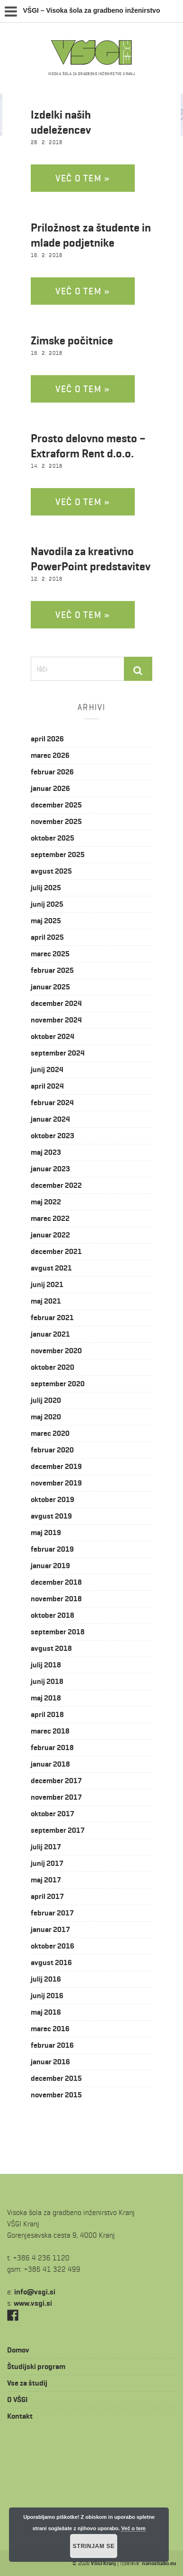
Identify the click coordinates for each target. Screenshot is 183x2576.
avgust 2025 (51, 871)
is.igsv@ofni (34, 2291)
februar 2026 (52, 771)
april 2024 (47, 1086)
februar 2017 (52, 1912)
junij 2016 (47, 1995)
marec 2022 (50, 1218)
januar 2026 (50, 788)
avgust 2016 (51, 1962)
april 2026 (47, 738)
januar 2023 (50, 1168)
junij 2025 (47, 904)
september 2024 (58, 1052)
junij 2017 (47, 1863)
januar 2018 (50, 1764)
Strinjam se (94, 2546)
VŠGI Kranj (103, 2563)
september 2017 (58, 1830)
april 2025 (47, 937)
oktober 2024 (52, 1036)
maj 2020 (46, 1416)
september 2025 (58, 854)
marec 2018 (50, 1730)
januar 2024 (50, 1119)
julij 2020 (46, 1400)
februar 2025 (52, 970)
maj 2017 (46, 1879)
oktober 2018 (52, 1615)
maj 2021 (46, 1301)
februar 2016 (52, 2045)
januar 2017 (50, 1929)
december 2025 (56, 804)
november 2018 (56, 1598)
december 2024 (56, 1003)
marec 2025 (50, 953)
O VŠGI (17, 2399)
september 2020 (58, 1383)
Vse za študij (27, 2383)
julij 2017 (46, 1846)
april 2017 (47, 1896)
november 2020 (56, 1350)
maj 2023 (46, 1152)
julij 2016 (46, 1979)
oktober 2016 (52, 1945)
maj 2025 (46, 920)
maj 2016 (46, 2012)
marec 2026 (50, 755)
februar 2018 (52, 1747)
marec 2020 (50, 1433)
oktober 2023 (52, 1135)
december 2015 (56, 2078)
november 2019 (56, 1482)
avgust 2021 (51, 1267)
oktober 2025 (52, 837)
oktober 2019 (52, 1499)
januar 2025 (50, 986)
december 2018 (56, 1582)
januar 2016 (50, 2061)
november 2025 (56, 821)
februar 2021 (52, 1317)
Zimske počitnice (72, 341)
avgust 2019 (51, 1515)
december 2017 (56, 1780)
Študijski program (36, 2366)
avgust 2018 (51, 1648)
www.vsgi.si (33, 2303)
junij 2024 (47, 1069)
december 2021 (56, 1251)
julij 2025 (46, 887)
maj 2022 (46, 1201)
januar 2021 (50, 1334)
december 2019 (56, 1466)
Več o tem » (82, 178)
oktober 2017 (52, 1813)
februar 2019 (52, 1549)
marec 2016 (50, 2028)
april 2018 (47, 1714)
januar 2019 (50, 1565)
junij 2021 (47, 1284)
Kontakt (20, 2416)
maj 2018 (46, 1697)
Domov (18, 2349)
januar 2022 (50, 1234)
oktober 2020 (52, 1367)
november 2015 (56, 2094)
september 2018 (58, 1631)
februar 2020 (52, 1449)
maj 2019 (46, 1532)
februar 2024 (52, 1102)
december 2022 (56, 1185)
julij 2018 (46, 1664)
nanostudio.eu (159, 2563)
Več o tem (133, 2528)
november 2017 (56, 1797)
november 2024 (56, 1019)
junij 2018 (47, 1681)
